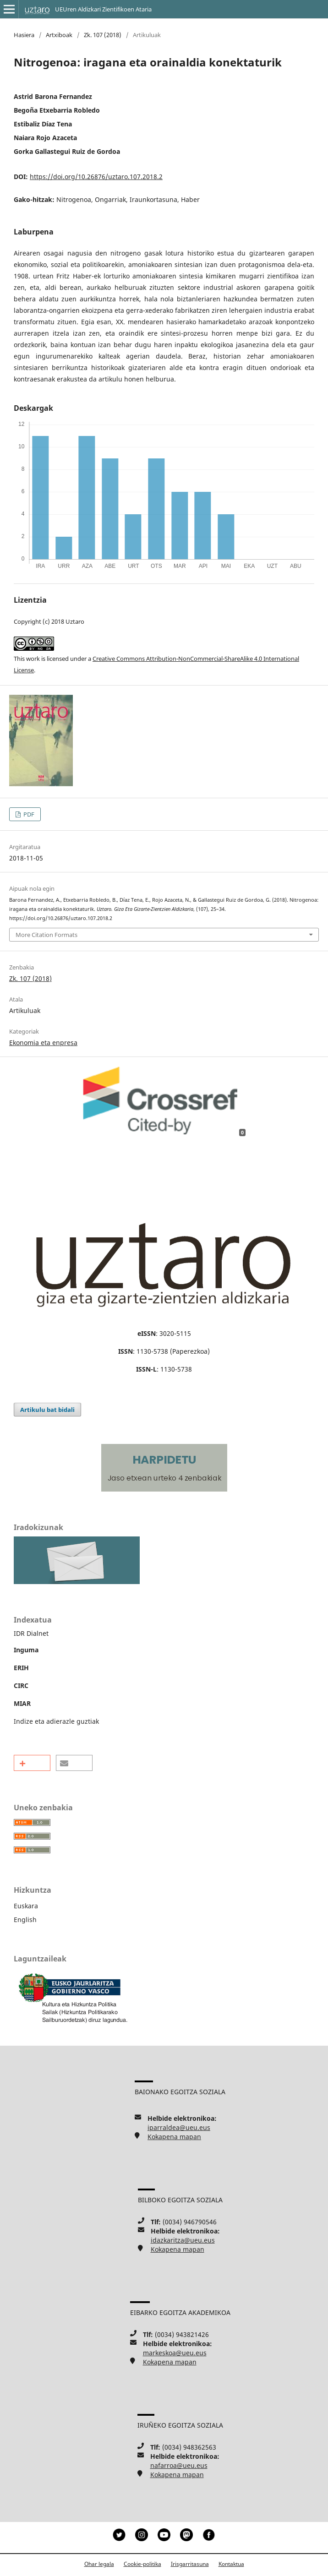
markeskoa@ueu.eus (175, 2352)
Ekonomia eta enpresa (43, 1042)
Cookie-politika (142, 2564)
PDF (28, 814)
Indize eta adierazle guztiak (56, 1721)
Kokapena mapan (174, 2136)
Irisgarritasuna (190, 2564)
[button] (32, 1763)
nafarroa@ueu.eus (179, 2465)
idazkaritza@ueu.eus (183, 2240)
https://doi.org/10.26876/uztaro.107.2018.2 (96, 176)
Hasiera (24, 35)
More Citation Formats (46, 935)
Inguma (26, 1649)
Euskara (26, 1905)
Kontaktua (231, 2564)
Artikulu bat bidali (47, 1409)
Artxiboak (59, 35)
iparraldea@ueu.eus (179, 2127)
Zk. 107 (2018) (102, 35)
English (25, 1919)
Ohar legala (99, 2564)
